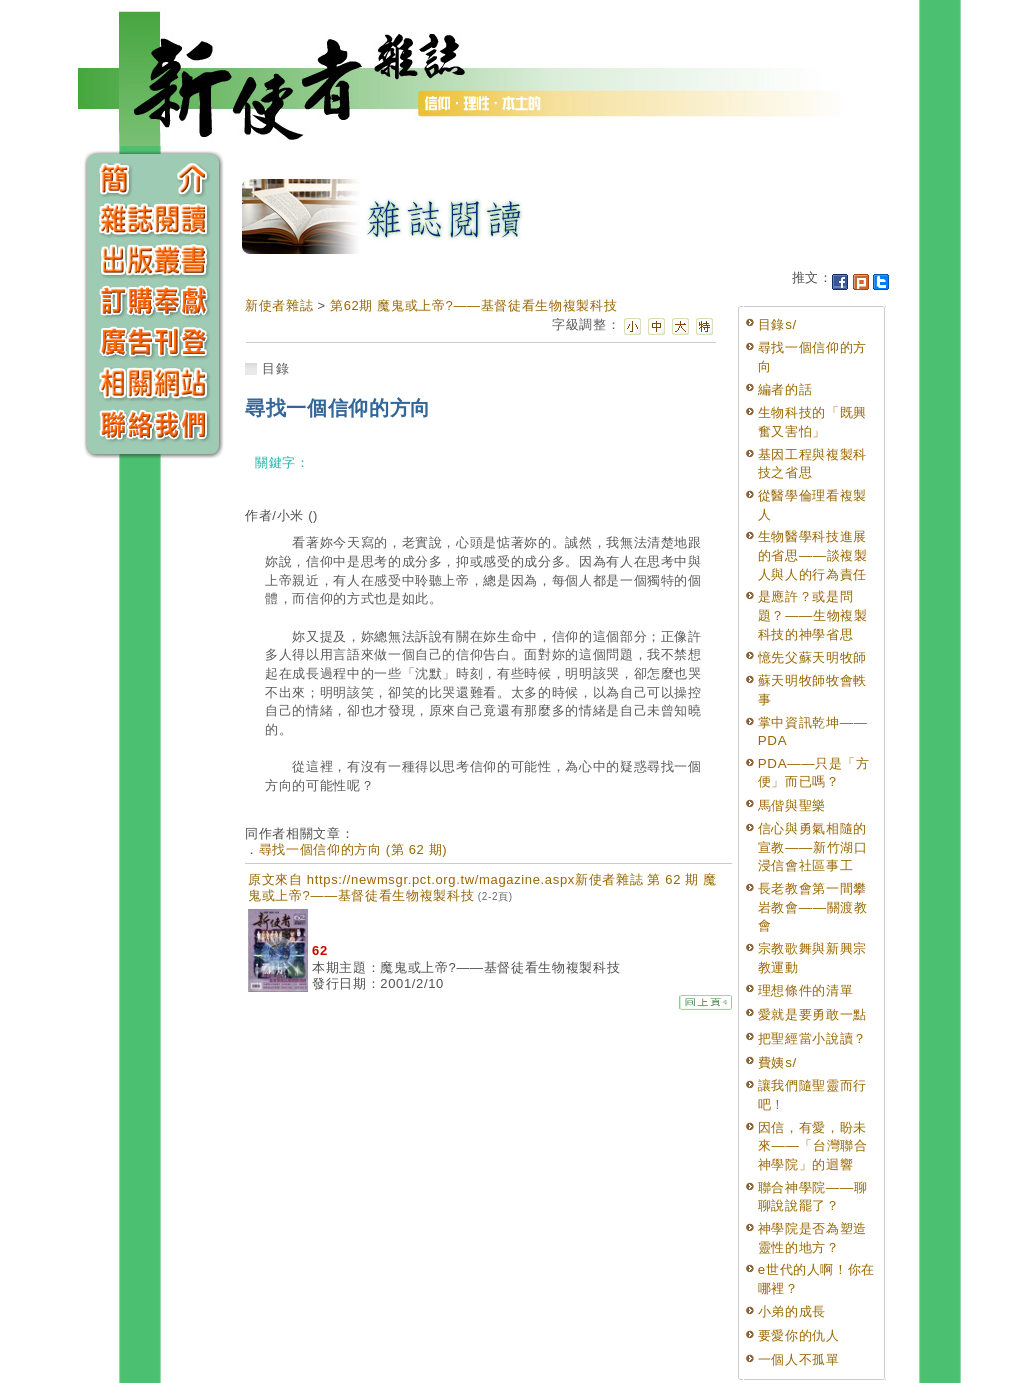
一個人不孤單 (799, 1359)
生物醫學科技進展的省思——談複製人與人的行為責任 (813, 555)
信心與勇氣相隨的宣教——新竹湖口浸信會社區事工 (813, 847)
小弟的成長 (792, 1311)
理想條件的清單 (806, 990)
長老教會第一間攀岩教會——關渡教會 (813, 907)
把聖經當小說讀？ (812, 1038)
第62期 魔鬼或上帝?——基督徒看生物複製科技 (473, 305)
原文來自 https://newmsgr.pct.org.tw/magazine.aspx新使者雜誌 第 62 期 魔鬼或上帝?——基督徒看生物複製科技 (482, 887)
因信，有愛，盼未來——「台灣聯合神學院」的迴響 (813, 1146)
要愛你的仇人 (799, 1335)
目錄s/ (777, 324)
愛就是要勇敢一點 (812, 1014)
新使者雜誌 (279, 305)
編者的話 (785, 389)
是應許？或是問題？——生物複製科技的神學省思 (813, 615)
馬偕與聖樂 (792, 805)
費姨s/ (777, 1062)
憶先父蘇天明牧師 (812, 657)
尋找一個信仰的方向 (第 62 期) (353, 849)
